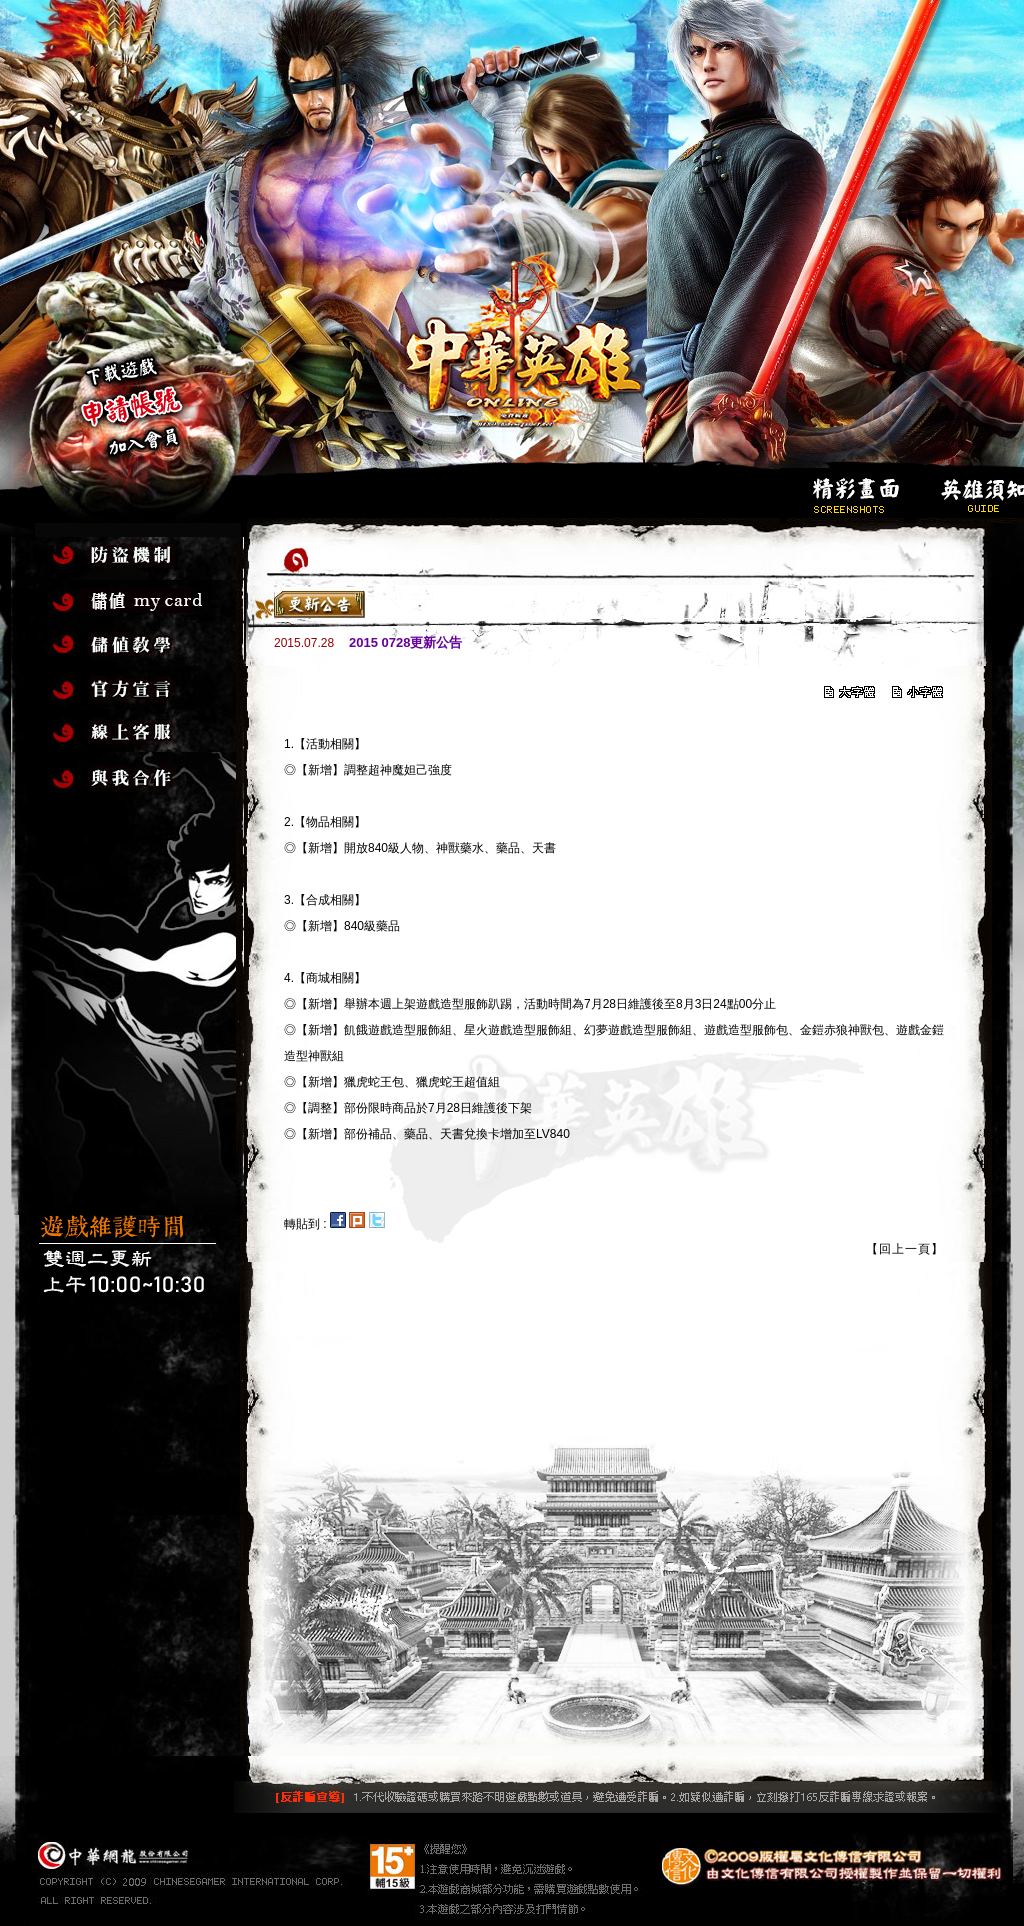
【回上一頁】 (905, 1249)
